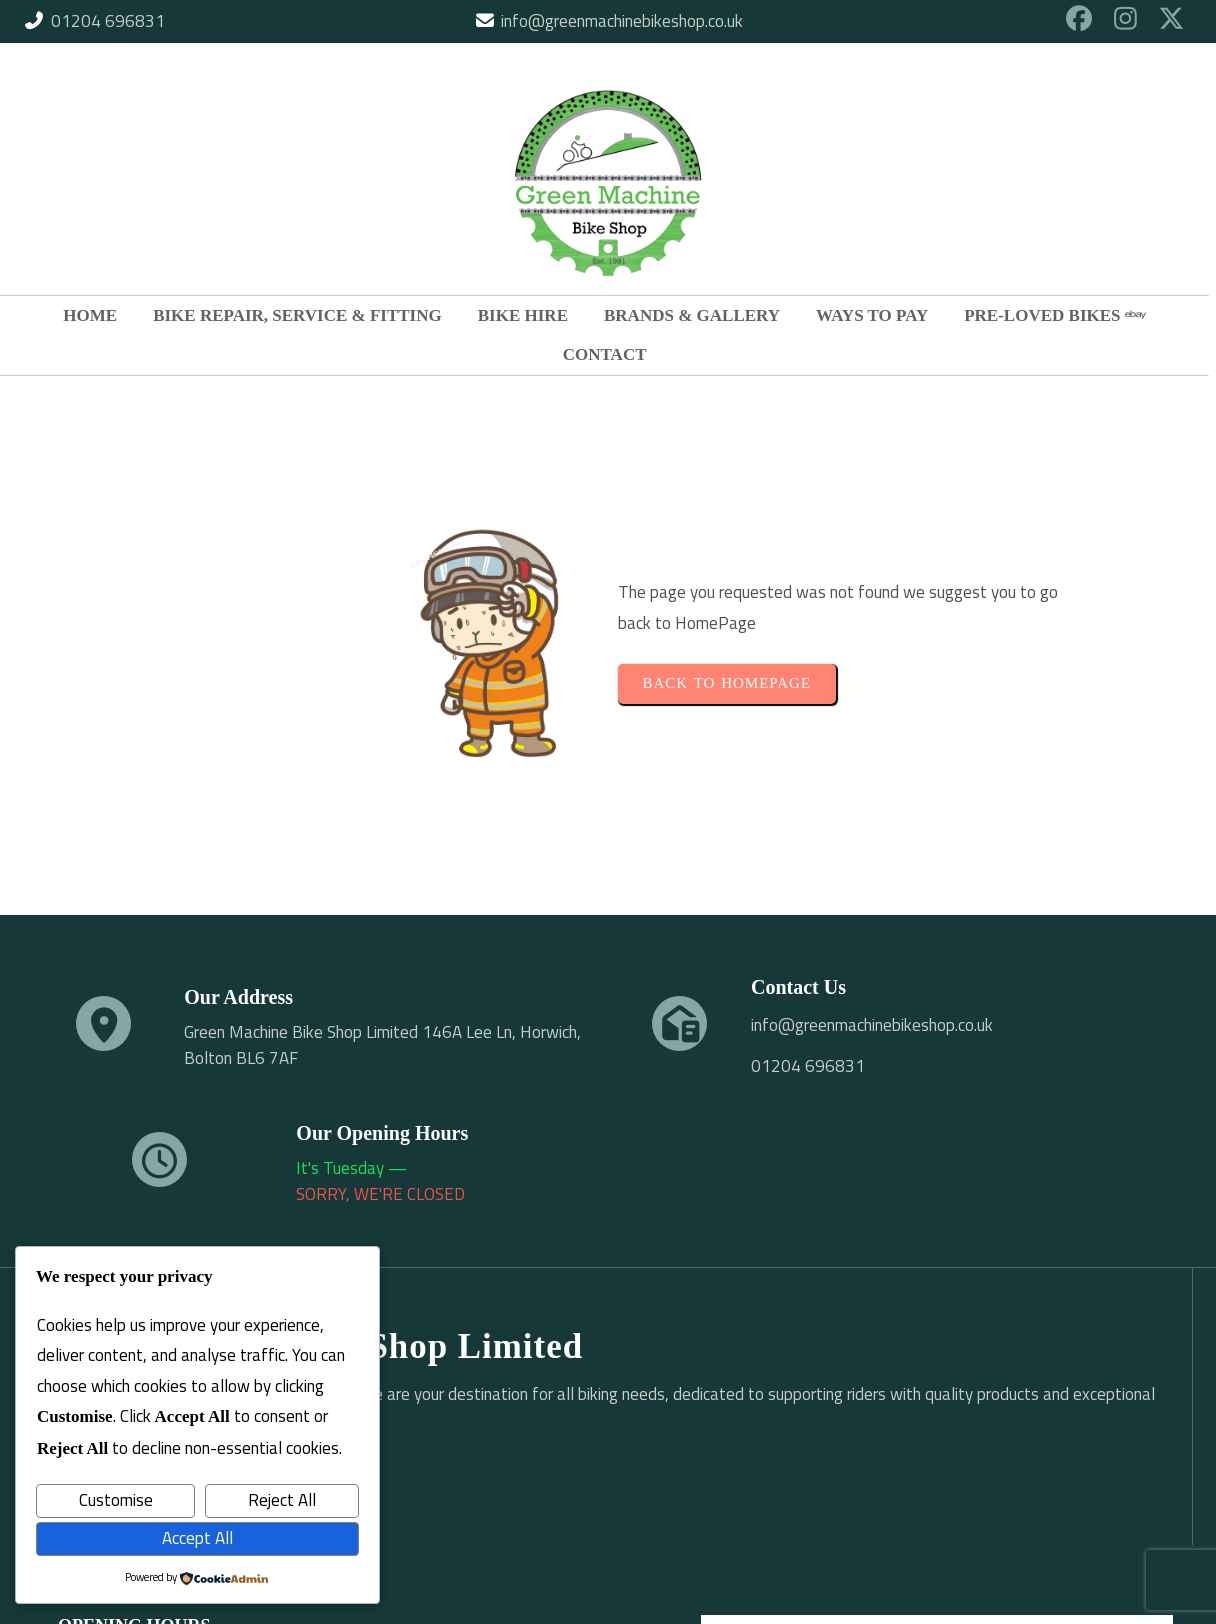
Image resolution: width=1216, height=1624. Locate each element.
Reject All (282, 1500)
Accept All (197, 1538)
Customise (116, 1500)
